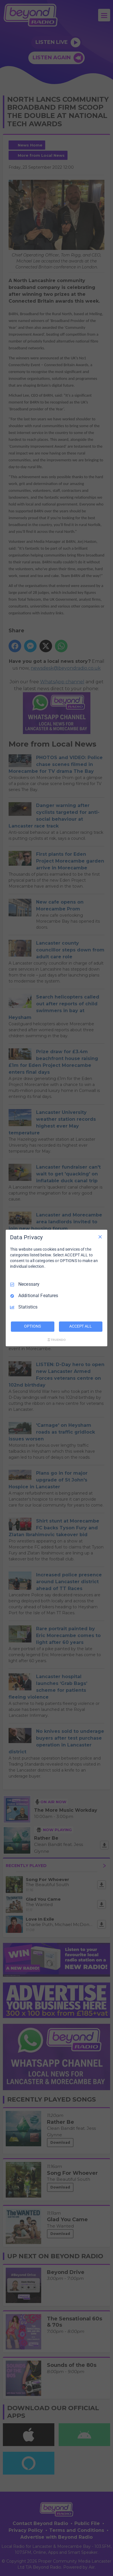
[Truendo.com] (56, 1340)
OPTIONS (32, 1326)
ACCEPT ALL (80, 1326)
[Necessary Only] (100, 1237)
